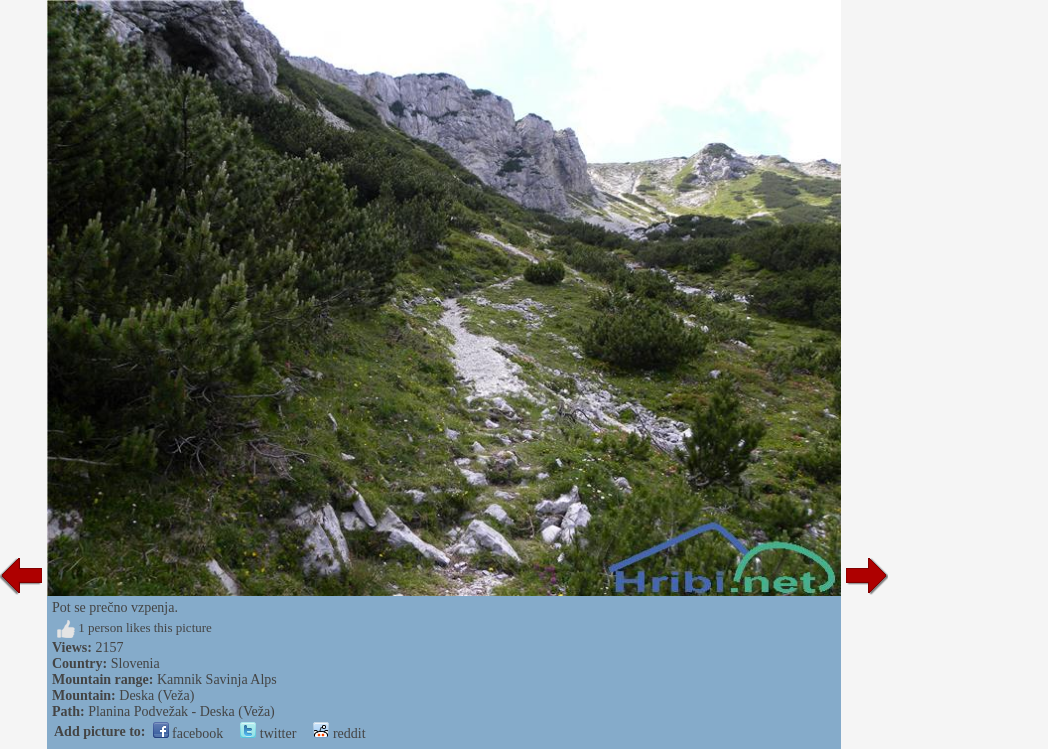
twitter (268, 733)
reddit (339, 733)
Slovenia (135, 663)
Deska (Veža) (156, 695)
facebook (188, 733)
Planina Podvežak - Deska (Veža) (181, 711)
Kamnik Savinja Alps (217, 679)
